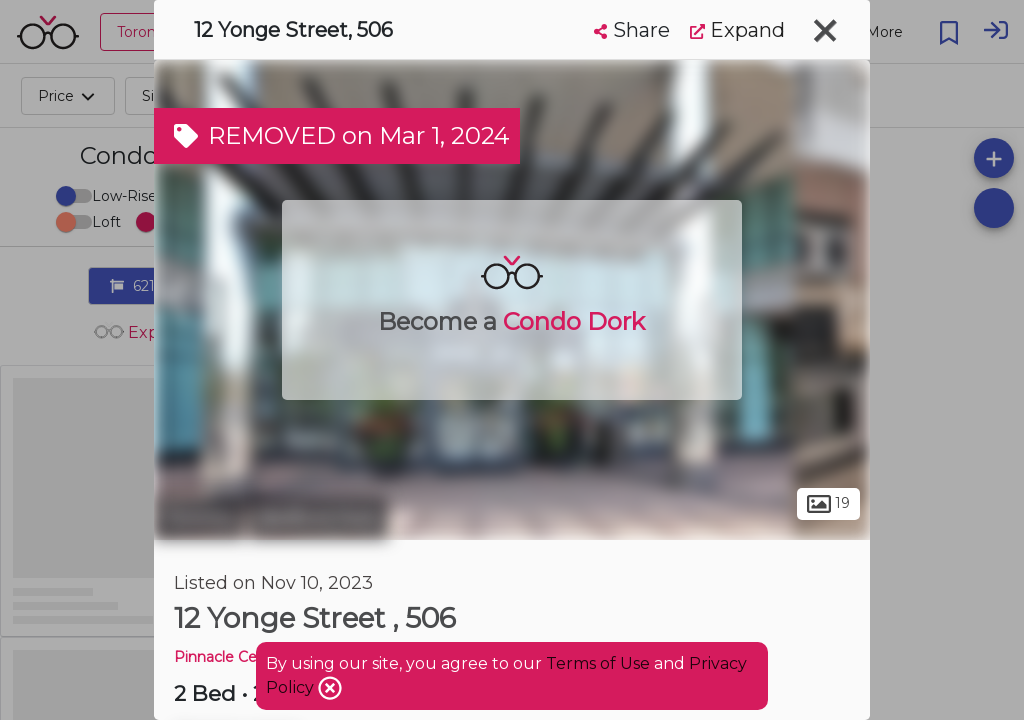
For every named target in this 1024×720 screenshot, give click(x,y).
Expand (737, 30)
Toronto (199, 518)
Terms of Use (598, 663)
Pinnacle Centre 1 (235, 657)
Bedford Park (318, 518)
